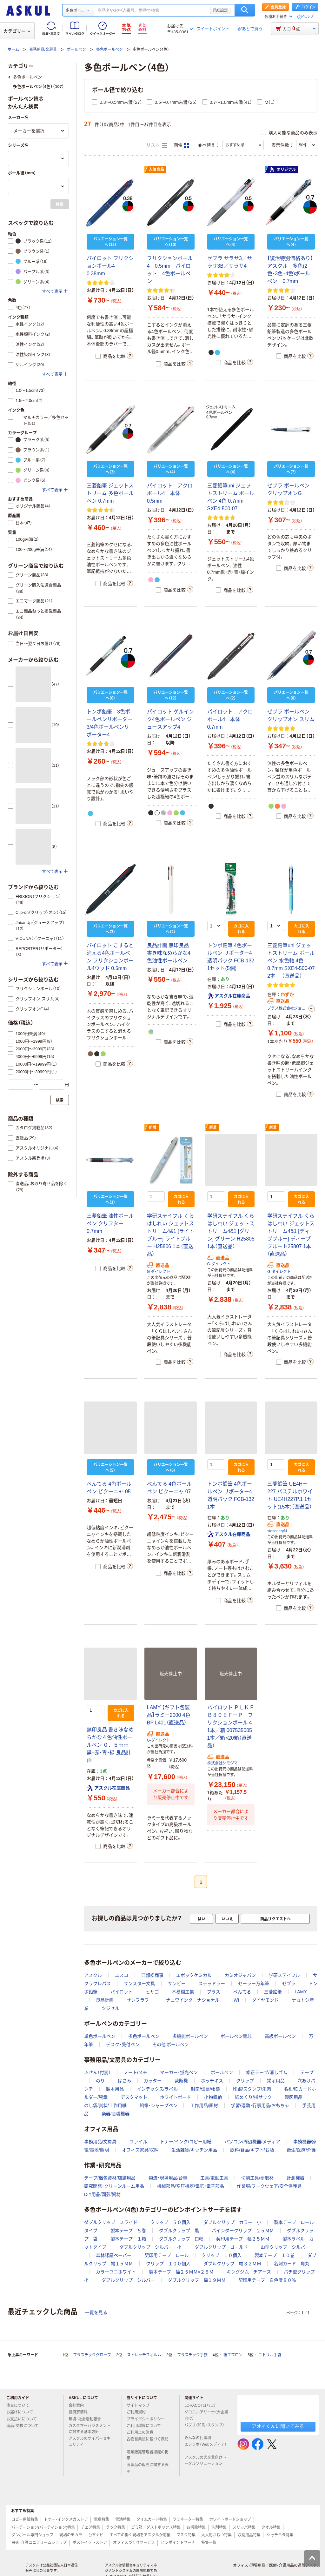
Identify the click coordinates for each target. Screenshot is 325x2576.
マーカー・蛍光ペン (179, 2072)
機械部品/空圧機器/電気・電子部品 (190, 2186)
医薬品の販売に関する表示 (148, 2468)
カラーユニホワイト (116, 2271)
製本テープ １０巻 (275, 2255)
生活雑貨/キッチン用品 (194, 2149)
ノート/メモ (135, 2072)
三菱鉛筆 (273, 1991)
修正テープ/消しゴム (266, 2072)
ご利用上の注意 (142, 2432)
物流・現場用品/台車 (168, 2177)
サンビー (177, 1983)
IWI (235, 2000)
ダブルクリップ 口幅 (181, 2238)
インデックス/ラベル (157, 2088)
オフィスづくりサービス (134, 2542)
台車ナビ (95, 2535)
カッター (153, 2080)
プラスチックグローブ (92, 2355)
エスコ (121, 1975)
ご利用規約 (139, 2412)
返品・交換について (25, 2426)
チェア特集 (90, 2527)
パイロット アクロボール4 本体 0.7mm (230, 719)
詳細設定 (220, 10)
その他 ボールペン (170, 2044)
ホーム (13, 49)
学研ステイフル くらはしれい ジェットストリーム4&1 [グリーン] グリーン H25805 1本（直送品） (231, 1231)
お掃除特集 (196, 2527)
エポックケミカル (194, 1975)
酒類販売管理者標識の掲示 (148, 2455)
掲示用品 (276, 2080)
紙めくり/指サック (253, 2097)
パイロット (121, 1991)
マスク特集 (186, 2535)
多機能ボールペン (190, 2036)
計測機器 (295, 2177)
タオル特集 (271, 2527)
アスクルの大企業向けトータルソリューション (206, 2460)
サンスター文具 (139, 1983)
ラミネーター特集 (188, 2519)
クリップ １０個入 (222, 2255)
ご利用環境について (146, 2426)
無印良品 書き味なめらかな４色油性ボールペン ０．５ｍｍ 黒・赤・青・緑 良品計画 (110, 1745)
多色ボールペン (109, 49)
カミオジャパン (240, 1975)
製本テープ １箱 (128, 2238)
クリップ (245, 2080)
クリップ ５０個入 (170, 2222)
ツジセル (110, 2008)
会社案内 (79, 2405)
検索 (245, 10)
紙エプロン (232, 2355)
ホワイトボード (175, 2097)
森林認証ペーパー (113, 2255)
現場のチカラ (70, 2535)
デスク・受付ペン (122, 2044)
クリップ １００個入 (168, 2263)
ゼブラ (288, 1983)
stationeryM (277, 1531)
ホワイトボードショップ (230, 2519)
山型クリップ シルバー (285, 2247)
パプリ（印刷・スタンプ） (204, 2427)
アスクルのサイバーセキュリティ (89, 2441)
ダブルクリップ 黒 (179, 2230)
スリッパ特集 (244, 2527)
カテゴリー (16, 31)
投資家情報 (81, 2412)
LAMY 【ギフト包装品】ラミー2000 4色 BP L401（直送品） (168, 1715)
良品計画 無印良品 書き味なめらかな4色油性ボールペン (168, 953)
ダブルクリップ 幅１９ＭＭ (197, 2280)
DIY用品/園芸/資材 (102, 2194)
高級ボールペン (280, 2036)
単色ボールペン (99, 2036)
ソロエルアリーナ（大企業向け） (206, 2415)
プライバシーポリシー (148, 2419)
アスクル (93, 1975)
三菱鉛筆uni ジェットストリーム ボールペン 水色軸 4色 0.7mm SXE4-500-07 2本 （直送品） (291, 961)
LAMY (301, 1991)
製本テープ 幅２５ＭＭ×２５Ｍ (181, 2271)
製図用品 (293, 2097)
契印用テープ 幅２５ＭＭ (242, 2238)
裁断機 (181, 2080)
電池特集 (122, 2519)
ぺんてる (242, 1991)
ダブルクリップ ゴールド (221, 2247)
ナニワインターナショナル (192, 2000)
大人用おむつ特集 (216, 2535)
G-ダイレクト (158, 1271)
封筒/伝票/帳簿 (205, 2088)
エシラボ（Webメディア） (205, 2447)
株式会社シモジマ (222, 1763)
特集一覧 (208, 2542)
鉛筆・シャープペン (158, 2105)
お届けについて (22, 2412)
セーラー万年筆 (253, 1983)
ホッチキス (212, 2080)
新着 (152, 1127)
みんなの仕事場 (200, 2438)
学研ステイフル (284, 1975)
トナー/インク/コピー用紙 (185, 2141)
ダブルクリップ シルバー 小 (150, 2247)
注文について (20, 2405)
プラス (213, 1991)
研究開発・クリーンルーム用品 (114, 2186)
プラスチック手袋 (192, 2355)
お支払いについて (24, 2419)
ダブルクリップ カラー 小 (232, 2222)
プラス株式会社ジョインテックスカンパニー (286, 1008)
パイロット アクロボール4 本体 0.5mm (170, 493)
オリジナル (282, 169)
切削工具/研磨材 (257, 2177)
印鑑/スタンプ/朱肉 (252, 2088)
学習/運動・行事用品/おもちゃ (260, 2105)
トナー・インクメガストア (66, 2519)
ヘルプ (308, 17)
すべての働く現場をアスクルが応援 (139, 2535)
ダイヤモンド (265, 2000)
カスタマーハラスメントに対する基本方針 (89, 2429)
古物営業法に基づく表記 (148, 2441)
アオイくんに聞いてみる (278, 2426)
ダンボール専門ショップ (32, 2535)
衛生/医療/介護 (301, 2149)
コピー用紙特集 (24, 2519)
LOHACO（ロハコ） (202, 2405)
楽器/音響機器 (115, 2113)
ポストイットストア (90, 2542)
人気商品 (156, 169)
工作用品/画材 (204, 2105)
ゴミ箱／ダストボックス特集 (156, 2527)
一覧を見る (96, 2312)
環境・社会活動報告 (87, 2419)
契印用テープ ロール (166, 2255)
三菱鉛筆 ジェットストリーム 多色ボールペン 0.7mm (110, 493)
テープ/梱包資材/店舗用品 (110, 2177)
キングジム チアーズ (249, 2271)
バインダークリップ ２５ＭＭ (243, 2230)
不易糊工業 (183, 1991)
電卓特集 (101, 2519)
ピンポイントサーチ (178, 2542)
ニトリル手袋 (269, 2355)
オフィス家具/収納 (140, 2149)
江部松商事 (152, 1975)
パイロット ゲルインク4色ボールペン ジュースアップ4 (170, 719)
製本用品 (115, 2088)
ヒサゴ (152, 1991)
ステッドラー (211, 1983)
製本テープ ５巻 (128, 2230)
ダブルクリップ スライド (110, 2222)
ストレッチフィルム (144, 2355)
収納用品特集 (249, 2535)
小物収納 (213, 2097)
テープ (307, 2072)
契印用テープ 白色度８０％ (267, 2280)
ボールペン (76, 49)
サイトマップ (138, 2405)
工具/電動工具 (214, 2177)
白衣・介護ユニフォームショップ (39, 2542)
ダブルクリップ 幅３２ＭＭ (232, 2263)
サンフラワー (140, 2000)
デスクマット (134, 2097)
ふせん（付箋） (97, 2072)
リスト (156, 145)
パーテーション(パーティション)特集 (43, 2527)
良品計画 (105, 2000)
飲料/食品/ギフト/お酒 (252, 2149)
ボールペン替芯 (236, 2036)
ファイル (138, 2141)
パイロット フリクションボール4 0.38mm (110, 266)
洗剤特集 (219, 2527)
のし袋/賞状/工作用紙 (105, 2105)
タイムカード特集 (151, 2519)
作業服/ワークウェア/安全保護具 (269, 2186)
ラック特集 (115, 2527)
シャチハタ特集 (280, 2535)
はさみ (124, 2080)
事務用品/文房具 (43, 49)
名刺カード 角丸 (291, 2263)
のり (100, 2080)
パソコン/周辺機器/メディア (252, 2141)
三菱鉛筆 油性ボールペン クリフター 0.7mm (110, 1223)
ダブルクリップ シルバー (128, 2280)
